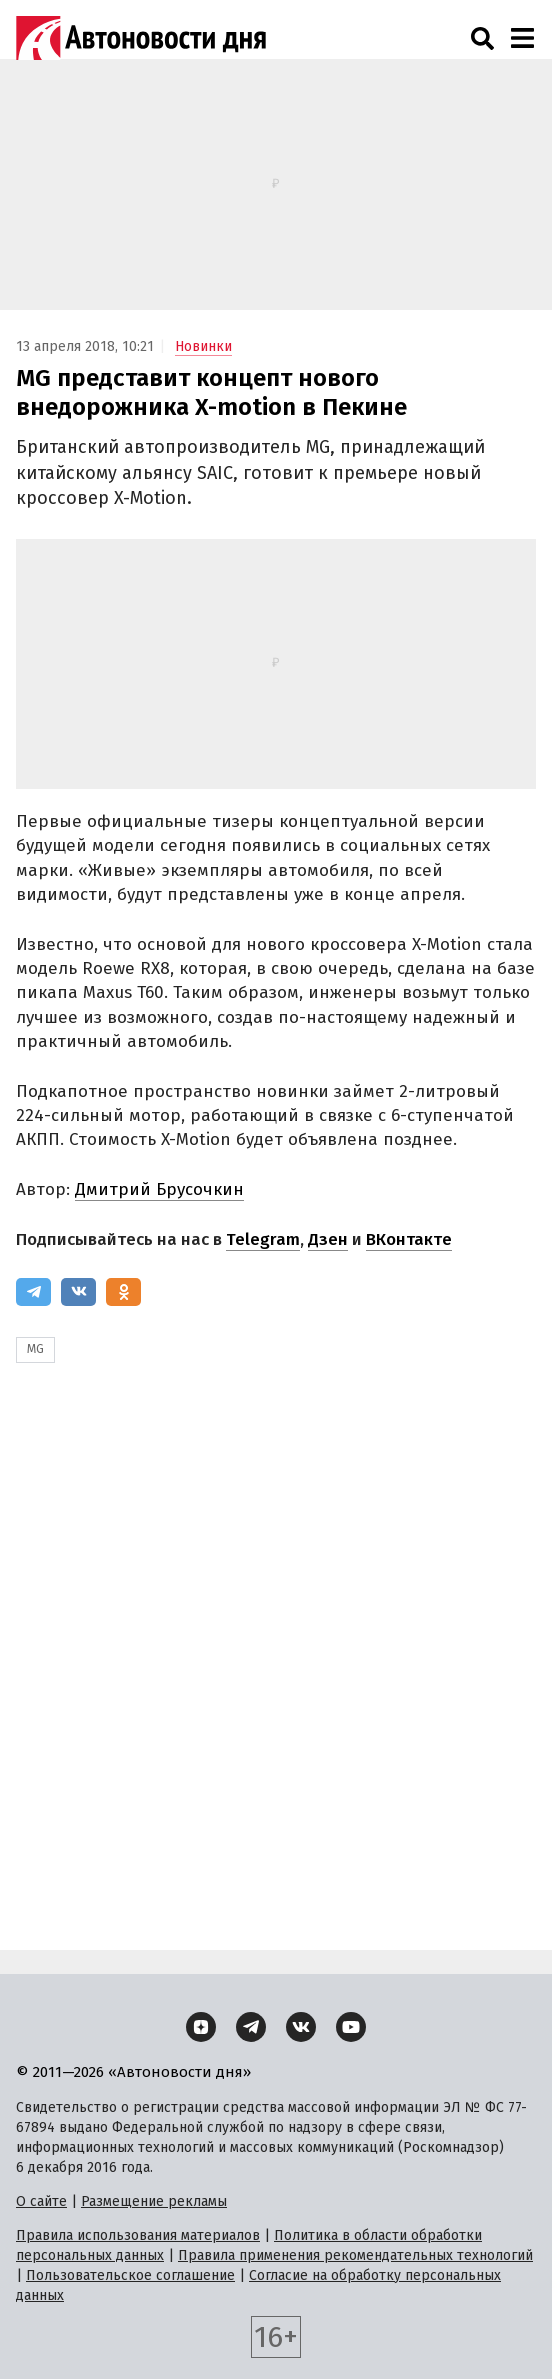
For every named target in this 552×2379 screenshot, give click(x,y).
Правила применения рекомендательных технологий (355, 2255)
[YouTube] (351, 2027)
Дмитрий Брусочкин (159, 1189)
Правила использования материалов (138, 2235)
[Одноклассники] (123, 1292)
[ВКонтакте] (78, 1292)
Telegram (263, 1239)
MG (35, 1349)
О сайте (41, 2201)
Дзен (328, 1239)
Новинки (203, 346)
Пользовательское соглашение (130, 2275)
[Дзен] (201, 2027)
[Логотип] (141, 38)
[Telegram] (33, 1292)
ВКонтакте (409, 1239)
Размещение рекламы (154, 2201)
